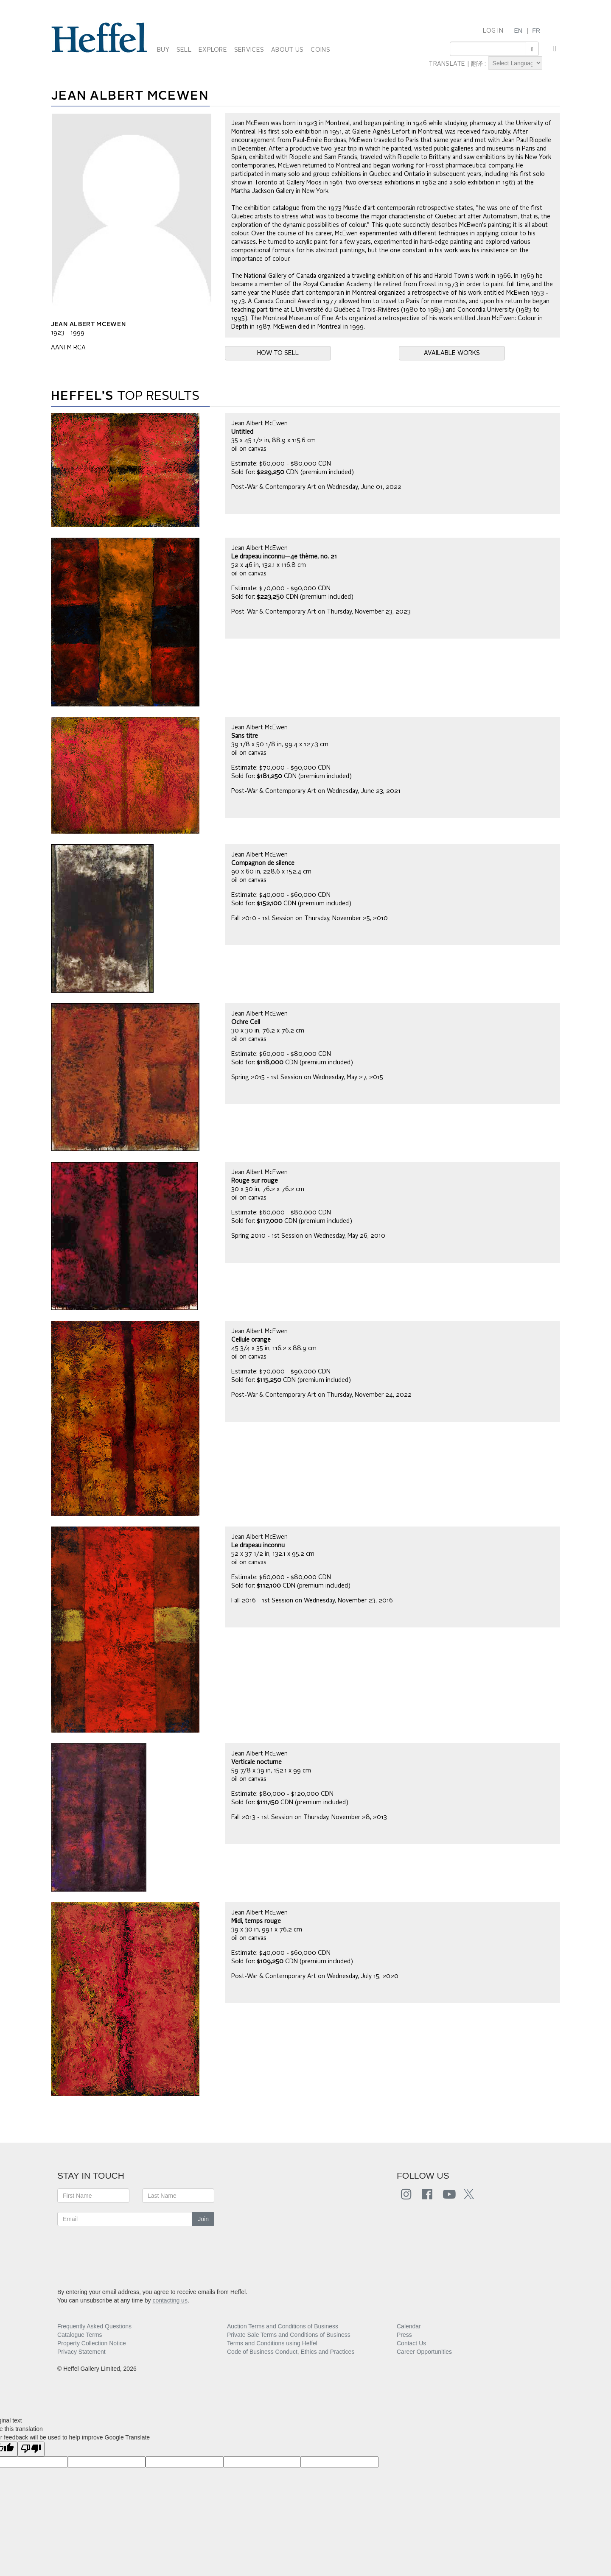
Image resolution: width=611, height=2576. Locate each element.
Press (404, 2334)
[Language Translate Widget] (515, 63)
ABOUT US (287, 50)
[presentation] (121, 2251)
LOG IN (493, 31)
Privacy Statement (81, 2351)
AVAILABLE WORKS (452, 353)
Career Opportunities (424, 2351)
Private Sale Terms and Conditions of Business (288, 2334)
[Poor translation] (31, 2449)
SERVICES (249, 50)
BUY (163, 50)
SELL (184, 50)
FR (536, 30)
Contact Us (411, 2343)
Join (203, 2219)
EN (518, 30)
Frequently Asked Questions (94, 2326)
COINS (320, 50)
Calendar (409, 2326)
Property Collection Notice (91, 2343)
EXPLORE (213, 50)
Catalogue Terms (79, 2334)
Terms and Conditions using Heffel (272, 2343)
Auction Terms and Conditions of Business (282, 2326)
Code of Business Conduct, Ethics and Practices (290, 2351)
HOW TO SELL (278, 353)
